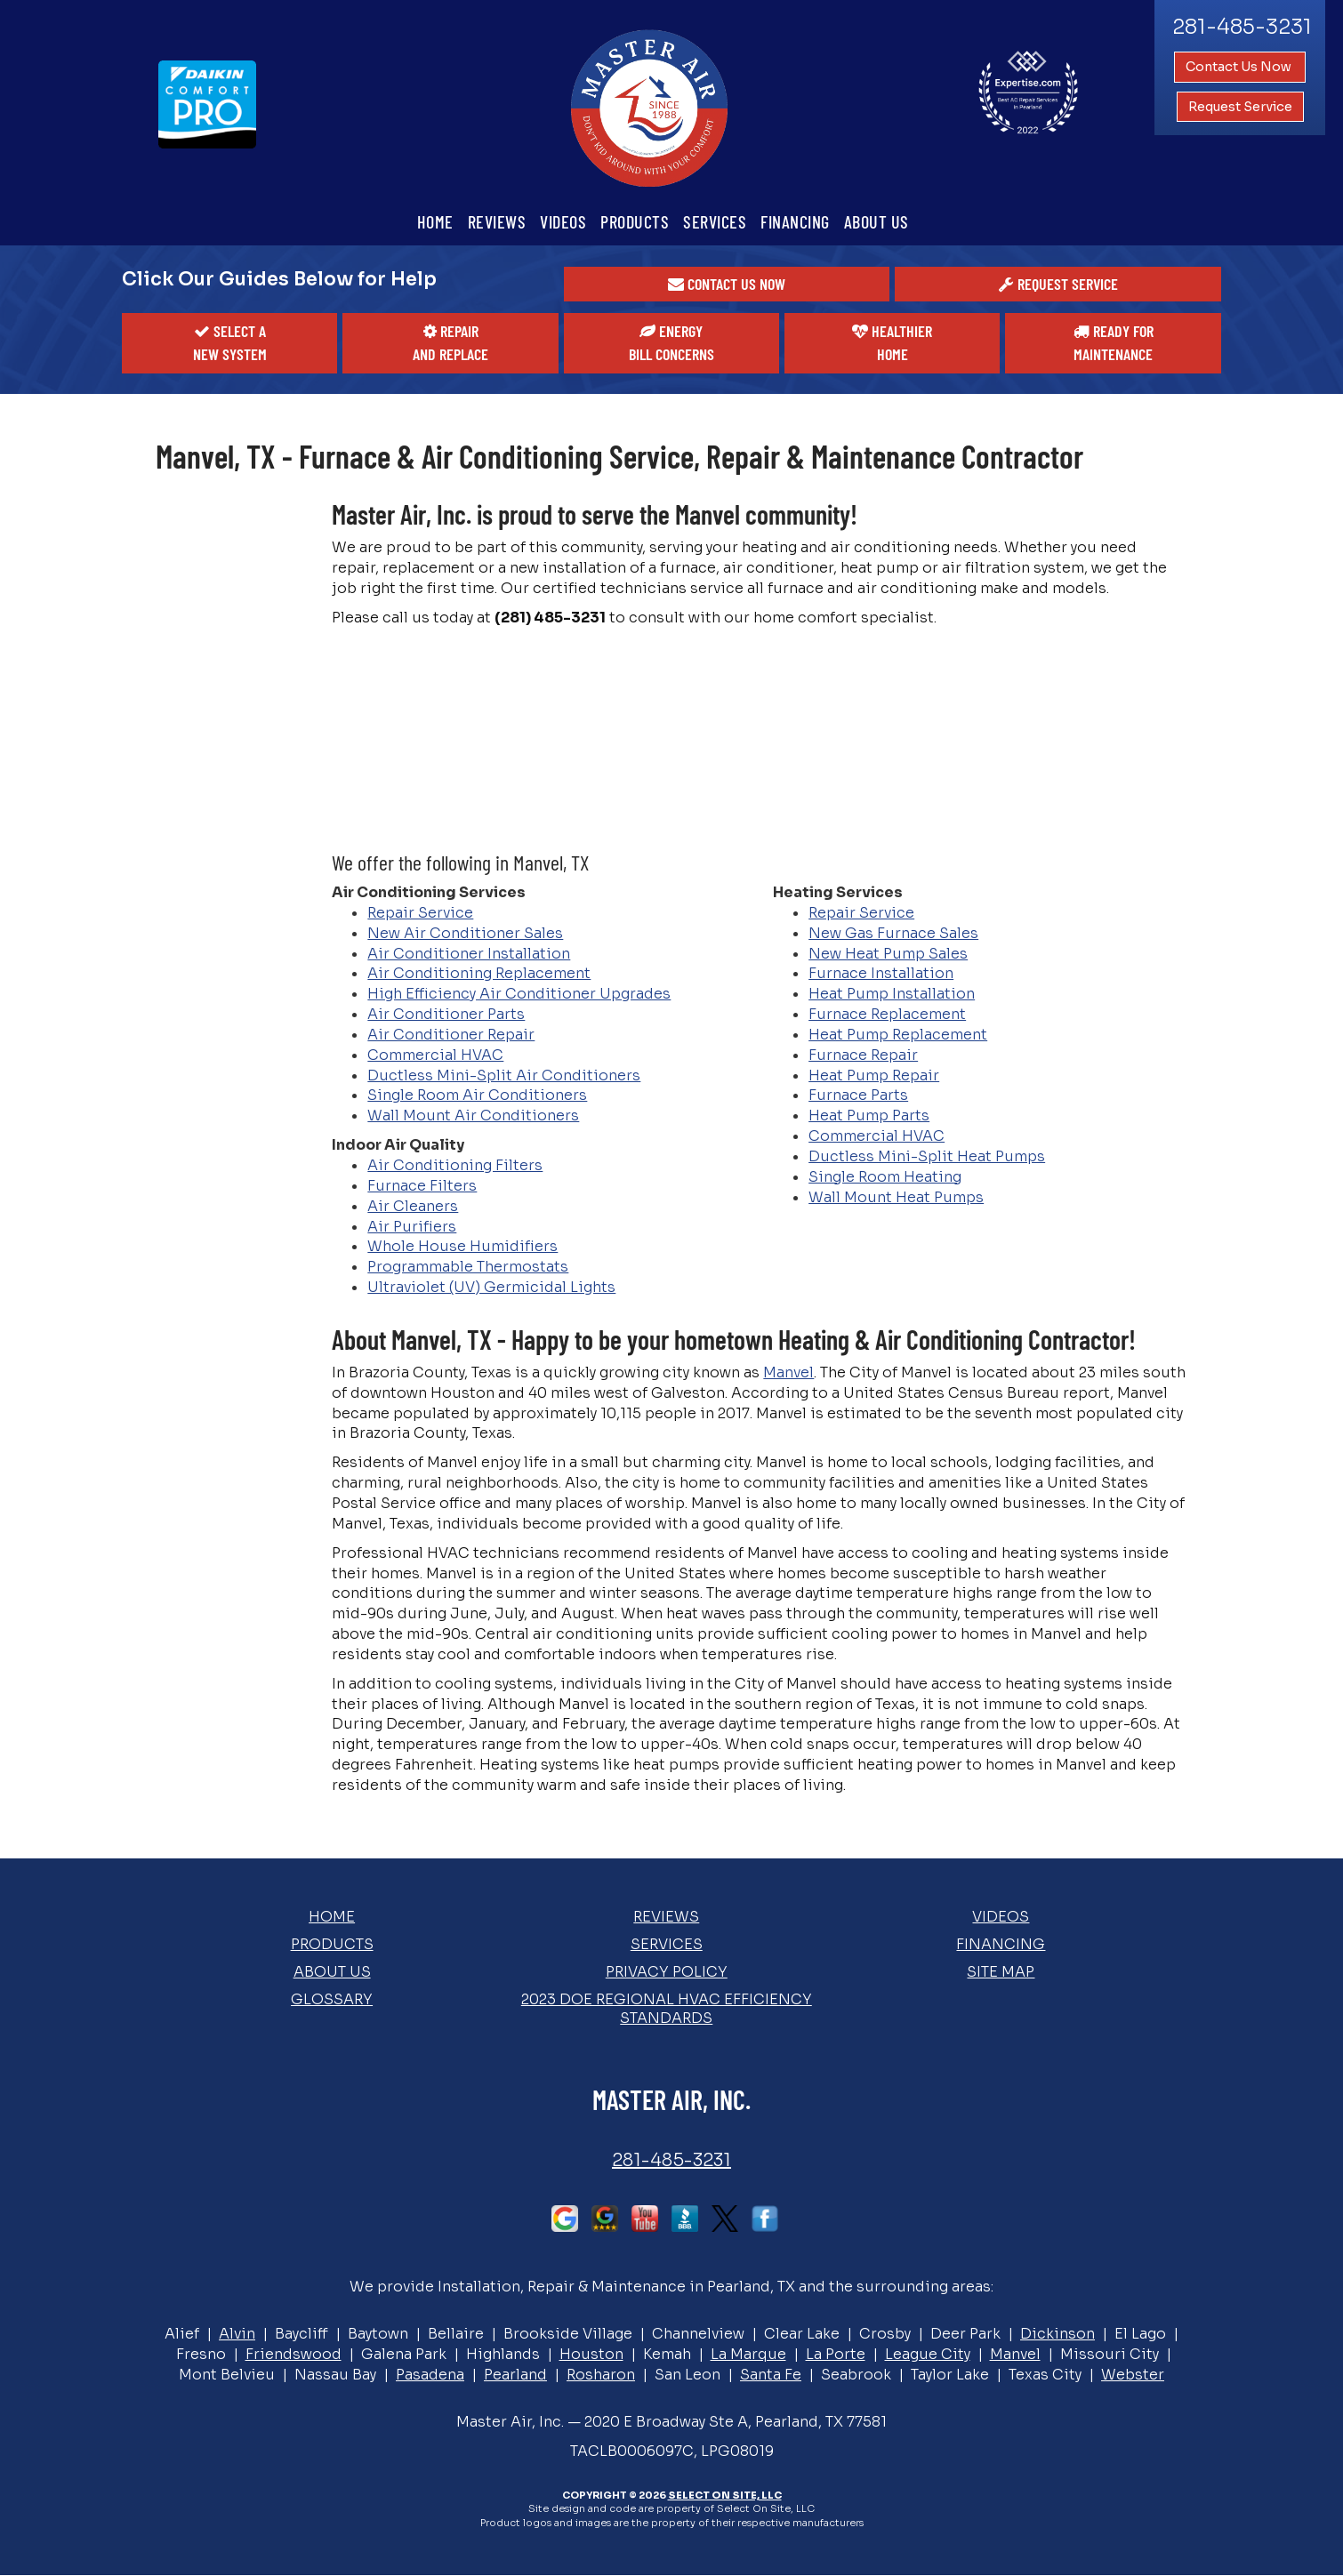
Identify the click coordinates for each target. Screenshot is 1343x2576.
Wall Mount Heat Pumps (896, 1197)
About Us (876, 221)
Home (435, 221)
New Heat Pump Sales (888, 953)
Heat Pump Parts (868, 1115)
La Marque (748, 2354)
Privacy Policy (667, 1971)
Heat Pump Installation (891, 993)
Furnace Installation (880, 973)
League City (927, 2354)
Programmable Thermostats (467, 1266)
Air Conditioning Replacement (479, 973)
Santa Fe (770, 2374)
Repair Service (420, 912)
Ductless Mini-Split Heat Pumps (926, 1156)
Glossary (332, 1999)
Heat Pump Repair (873, 1075)
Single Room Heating (884, 1177)
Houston (591, 2354)
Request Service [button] (1240, 107)
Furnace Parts (858, 1095)
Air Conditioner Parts (446, 1014)
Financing (795, 221)
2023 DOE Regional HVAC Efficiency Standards (666, 2008)
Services (714, 221)
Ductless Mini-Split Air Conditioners (503, 1075)
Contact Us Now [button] (1240, 67)
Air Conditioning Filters (455, 1165)
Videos (563, 221)
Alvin (237, 2333)
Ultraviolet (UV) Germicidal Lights (491, 1287)
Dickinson (1057, 2333)
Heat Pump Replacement (897, 1034)
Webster (1132, 2374)
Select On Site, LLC (725, 2495)
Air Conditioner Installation (468, 953)
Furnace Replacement (887, 1014)
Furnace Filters (422, 1185)
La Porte (835, 2354)
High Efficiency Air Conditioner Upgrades (519, 993)
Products (634, 221)
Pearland (515, 2374)
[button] (727, 284)
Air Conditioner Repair (451, 1034)
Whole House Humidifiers (462, 1246)
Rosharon (601, 2374)
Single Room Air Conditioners (477, 1095)
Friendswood (293, 2354)
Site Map (1000, 1971)
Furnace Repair (863, 1055)
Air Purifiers (411, 1226)
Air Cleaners (412, 1206)
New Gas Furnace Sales (893, 933)
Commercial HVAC (435, 1055)
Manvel (788, 1372)
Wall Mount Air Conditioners (473, 1115)
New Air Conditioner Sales (465, 933)
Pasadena (430, 2374)
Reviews (497, 221)
